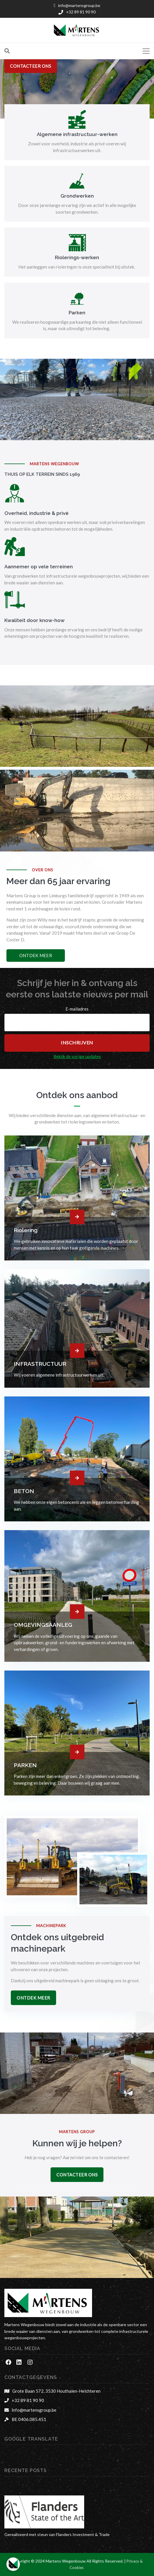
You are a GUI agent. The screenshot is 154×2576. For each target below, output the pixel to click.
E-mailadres (77, 1008)
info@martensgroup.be (34, 2410)
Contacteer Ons (77, 2174)
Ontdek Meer (33, 1997)
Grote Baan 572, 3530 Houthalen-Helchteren (56, 2391)
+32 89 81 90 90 (28, 2400)
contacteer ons (30, 66)
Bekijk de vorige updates (77, 1056)
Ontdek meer (35, 955)
